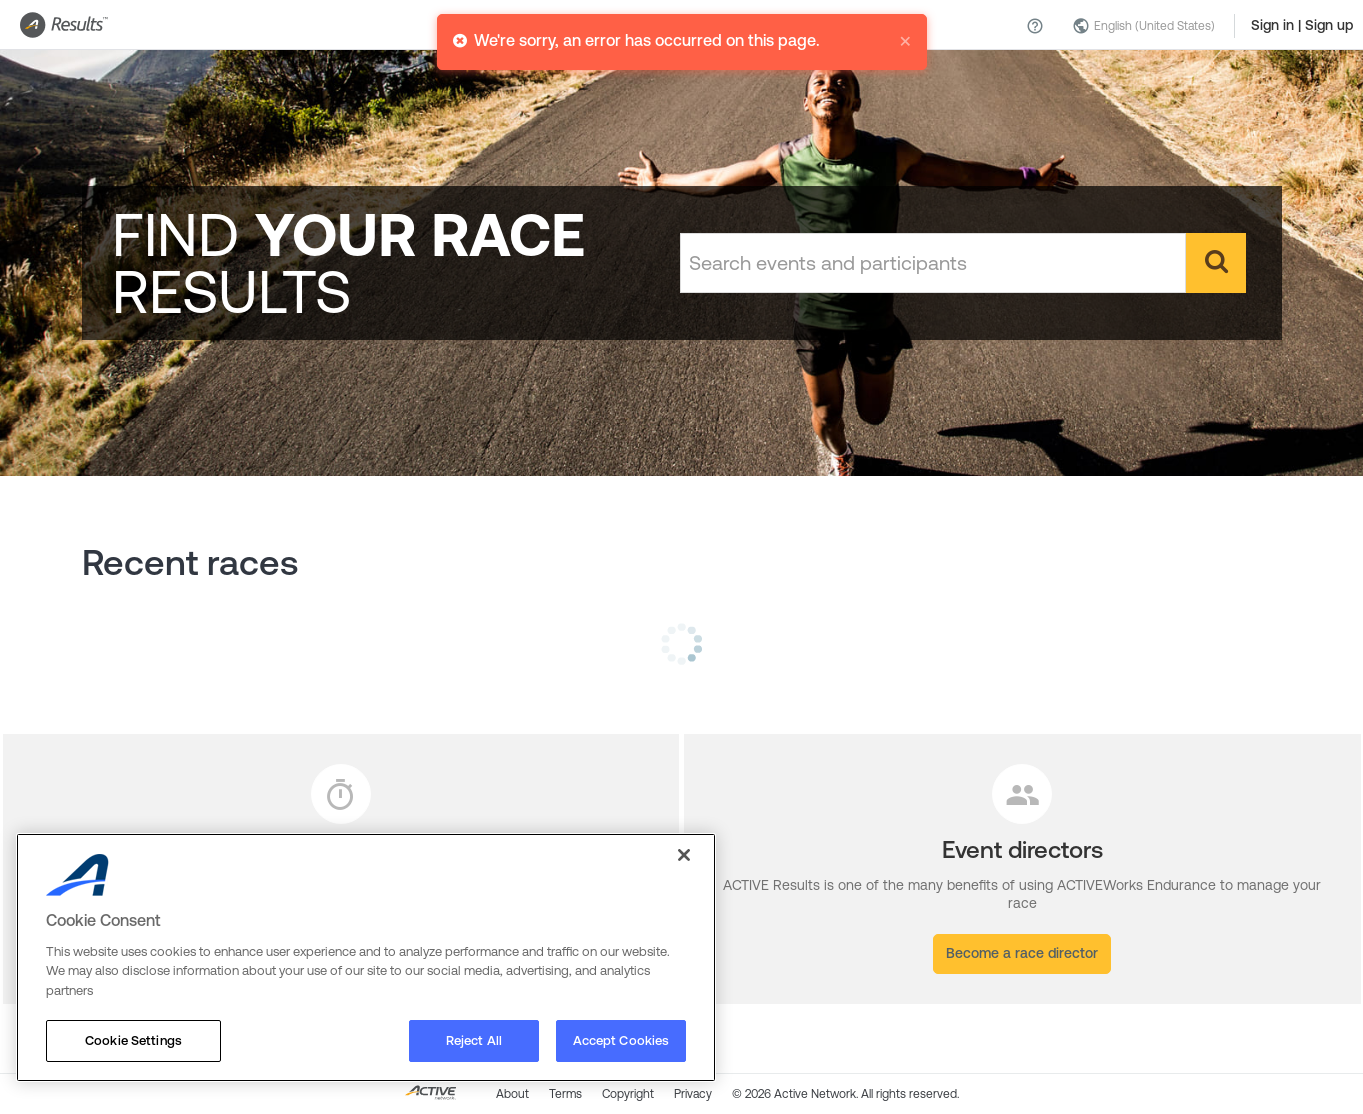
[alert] (682, 34)
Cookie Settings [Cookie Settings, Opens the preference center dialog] (133, 1040)
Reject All (474, 1040)
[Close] (684, 855)
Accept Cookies (621, 1040)
